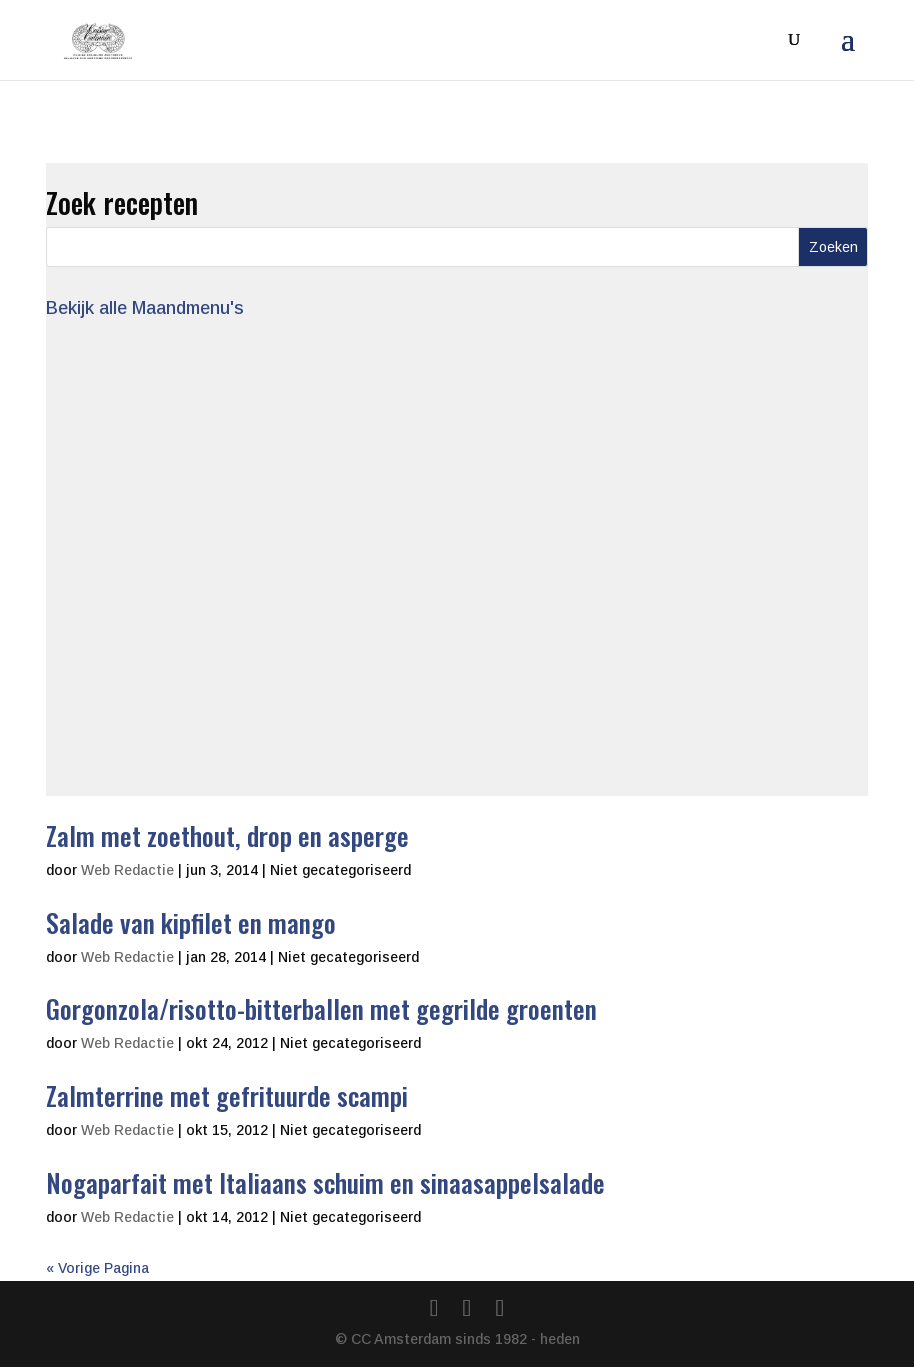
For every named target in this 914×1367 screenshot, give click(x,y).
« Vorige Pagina (97, 1268)
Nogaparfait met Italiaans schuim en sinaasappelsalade (325, 1182)
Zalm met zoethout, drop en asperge (227, 835)
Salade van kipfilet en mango (191, 922)
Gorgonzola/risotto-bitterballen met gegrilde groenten (321, 1008)
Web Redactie (127, 870)
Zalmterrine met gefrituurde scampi (227, 1095)
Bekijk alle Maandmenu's (145, 308)
